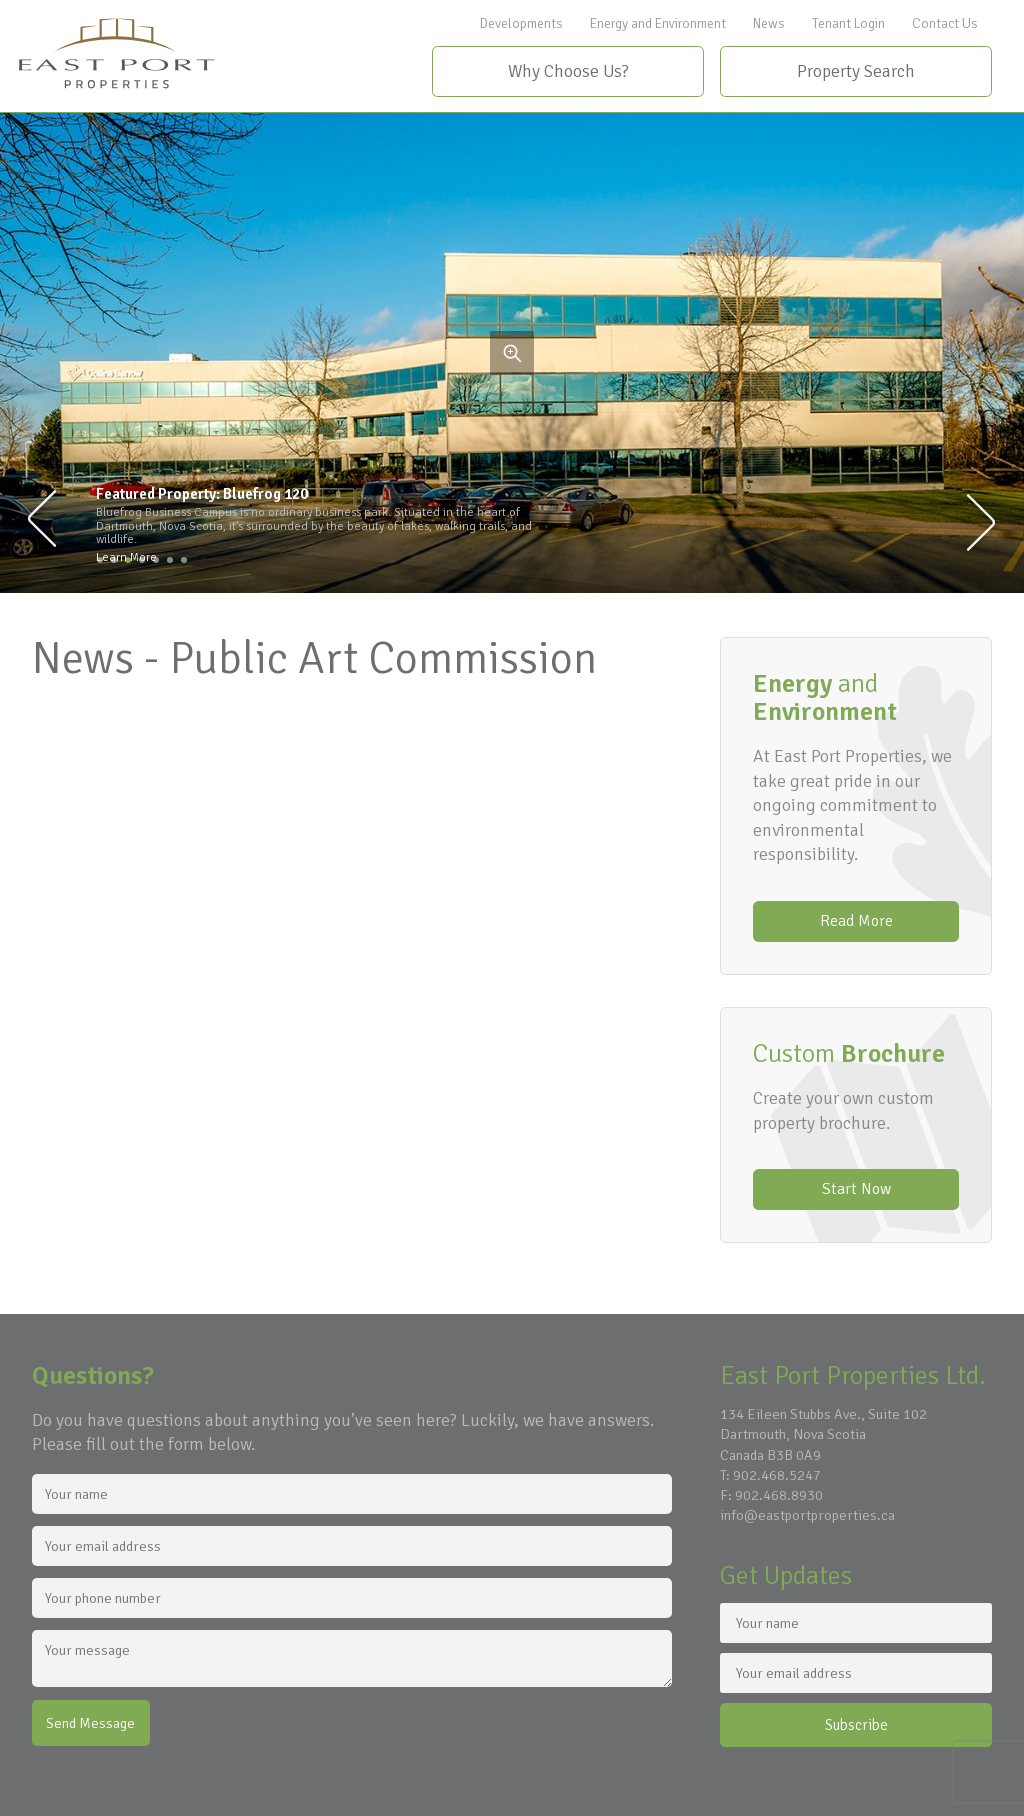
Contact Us (945, 23)
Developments (521, 23)
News (769, 23)
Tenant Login (848, 23)
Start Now (856, 1189)
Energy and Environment (658, 23)
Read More (856, 921)
